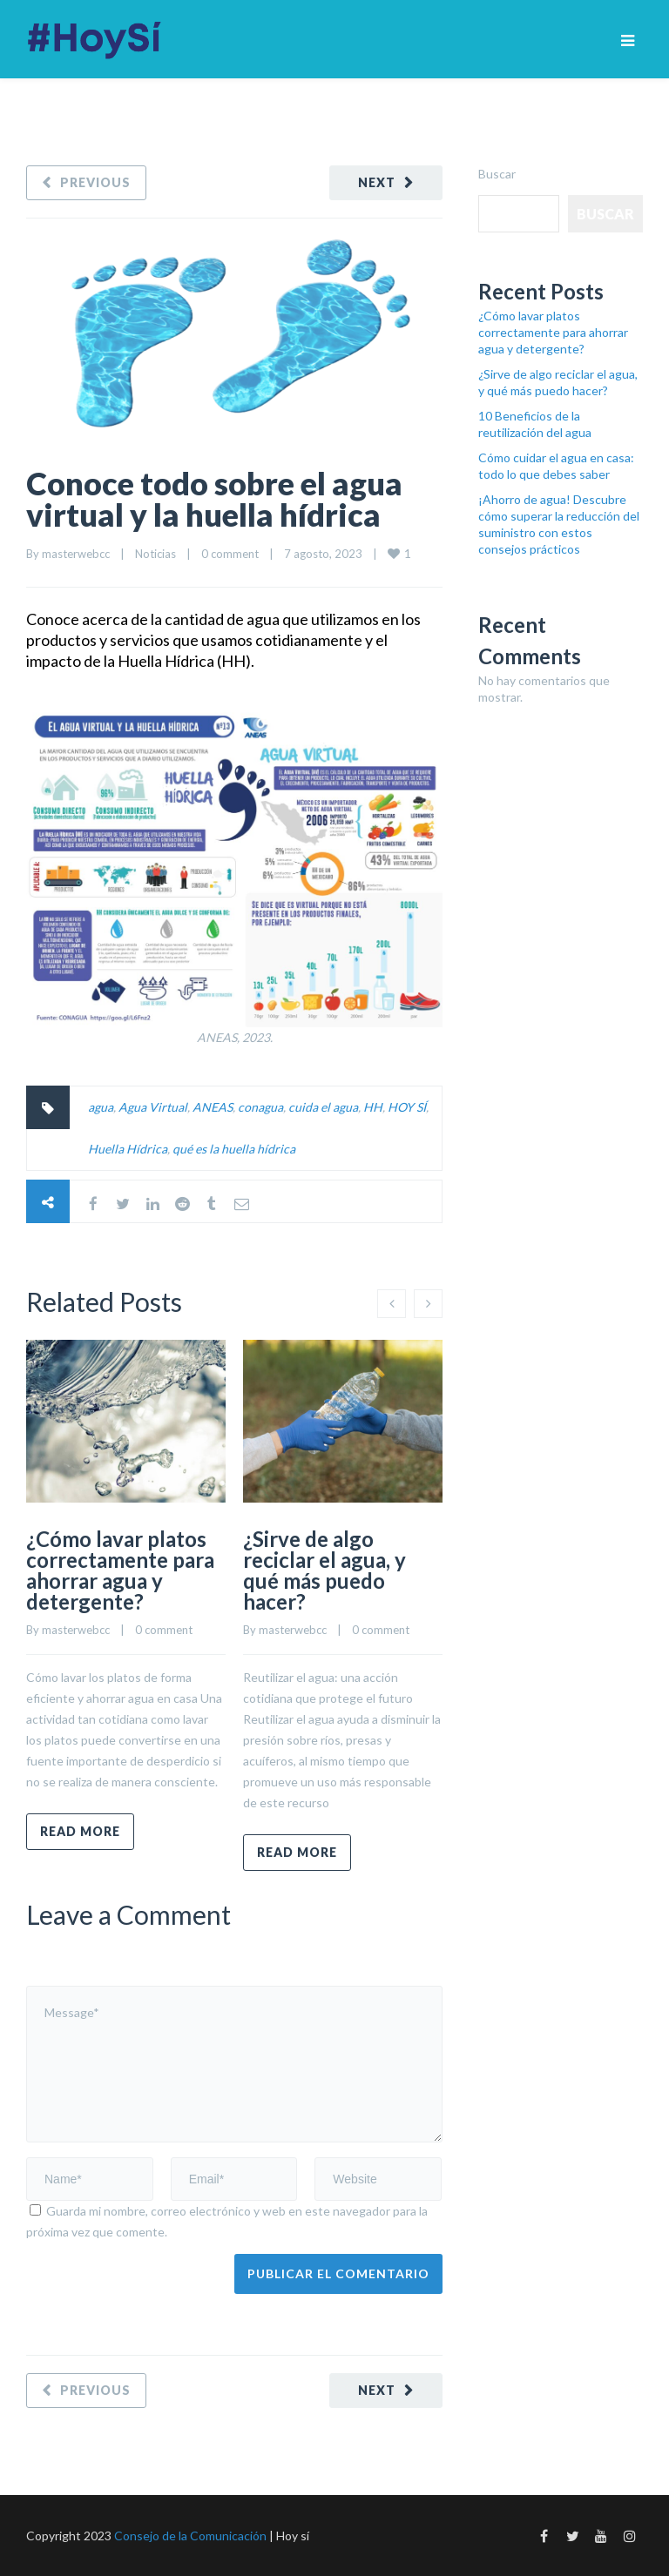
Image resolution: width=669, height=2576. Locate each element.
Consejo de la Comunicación (190, 2535)
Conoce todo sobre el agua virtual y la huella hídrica (214, 499)
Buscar (497, 173)
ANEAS (213, 1107)
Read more (80, 1831)
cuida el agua (323, 1107)
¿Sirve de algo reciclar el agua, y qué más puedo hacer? (324, 1570)
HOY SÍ (407, 1107)
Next (376, 182)
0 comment (230, 554)
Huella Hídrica (127, 1148)
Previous (95, 182)
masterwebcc (76, 554)
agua (100, 1107)
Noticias (155, 554)
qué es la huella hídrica (233, 1148)
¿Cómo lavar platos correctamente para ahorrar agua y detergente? (120, 1570)
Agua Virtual (152, 1107)
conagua (260, 1107)
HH (372, 1107)
